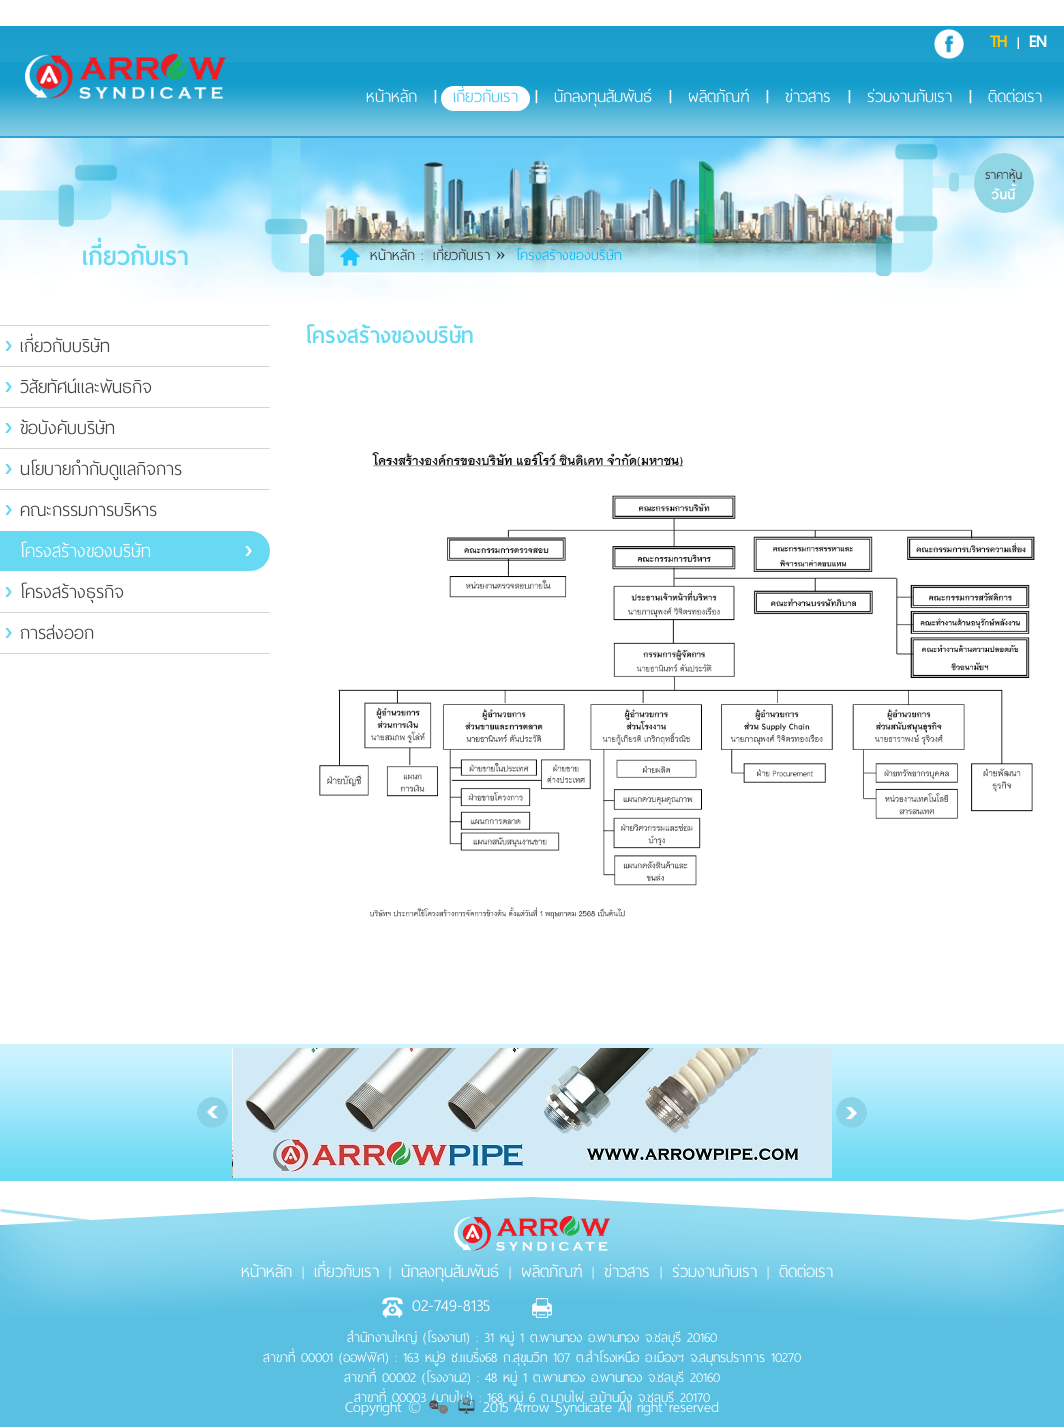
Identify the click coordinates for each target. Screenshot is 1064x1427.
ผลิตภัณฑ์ (718, 98)
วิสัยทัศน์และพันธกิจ (86, 387)
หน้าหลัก (391, 98)
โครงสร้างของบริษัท (85, 551)
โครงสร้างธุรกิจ (72, 592)
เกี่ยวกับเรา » (469, 255)
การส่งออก (57, 633)
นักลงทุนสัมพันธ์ (603, 98)
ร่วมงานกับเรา (909, 98)
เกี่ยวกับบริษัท (65, 346)
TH (998, 42)
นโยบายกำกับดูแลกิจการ (101, 469)
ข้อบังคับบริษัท (67, 428)
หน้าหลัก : (396, 255)
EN (1037, 42)
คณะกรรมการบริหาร (88, 510)
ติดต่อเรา (1015, 98)
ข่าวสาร (808, 98)
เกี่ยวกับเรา (485, 98)
